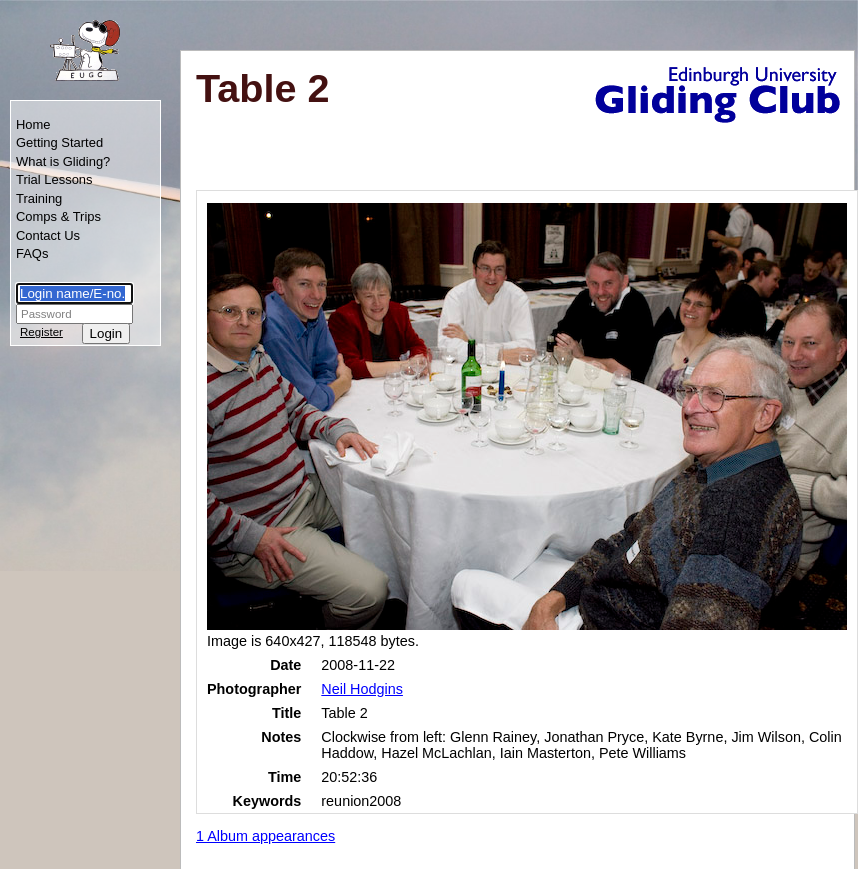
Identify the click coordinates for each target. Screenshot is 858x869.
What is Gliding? (63, 161)
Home (33, 124)
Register (41, 332)
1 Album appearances (265, 836)
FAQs (32, 253)
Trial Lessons (54, 179)
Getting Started (59, 142)
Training (39, 198)
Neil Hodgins (362, 689)
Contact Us (48, 235)
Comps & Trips (58, 216)
